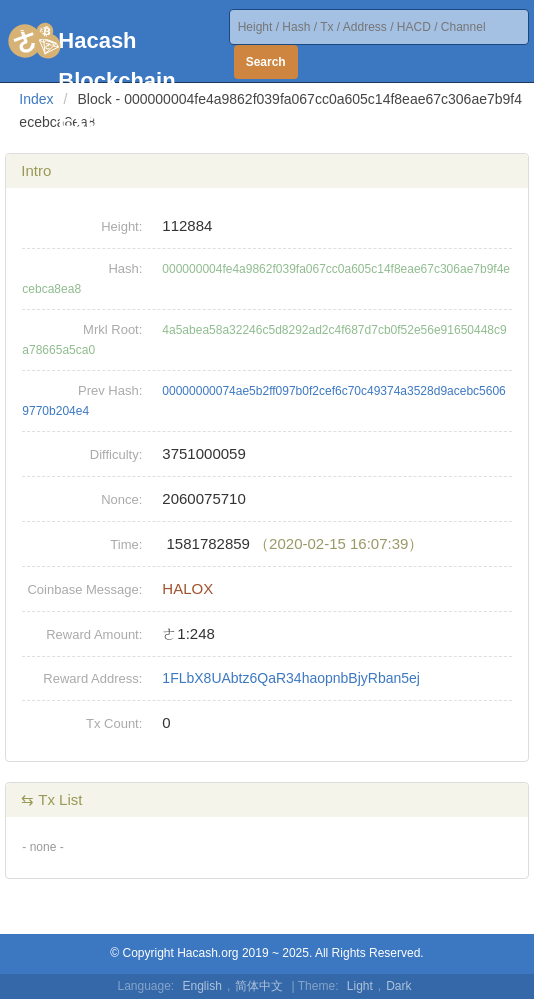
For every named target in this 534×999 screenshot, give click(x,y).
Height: (121, 226)
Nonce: (121, 499)
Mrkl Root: (112, 329)
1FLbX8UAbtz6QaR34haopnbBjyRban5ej (291, 678)
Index (36, 99)
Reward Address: (92, 678)
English (202, 986)
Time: (126, 544)
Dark (398, 986)
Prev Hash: (110, 390)
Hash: (125, 268)
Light (360, 986)
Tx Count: (114, 723)
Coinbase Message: (84, 589)
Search (266, 62)
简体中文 (259, 986)
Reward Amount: (94, 634)
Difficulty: (116, 454)
